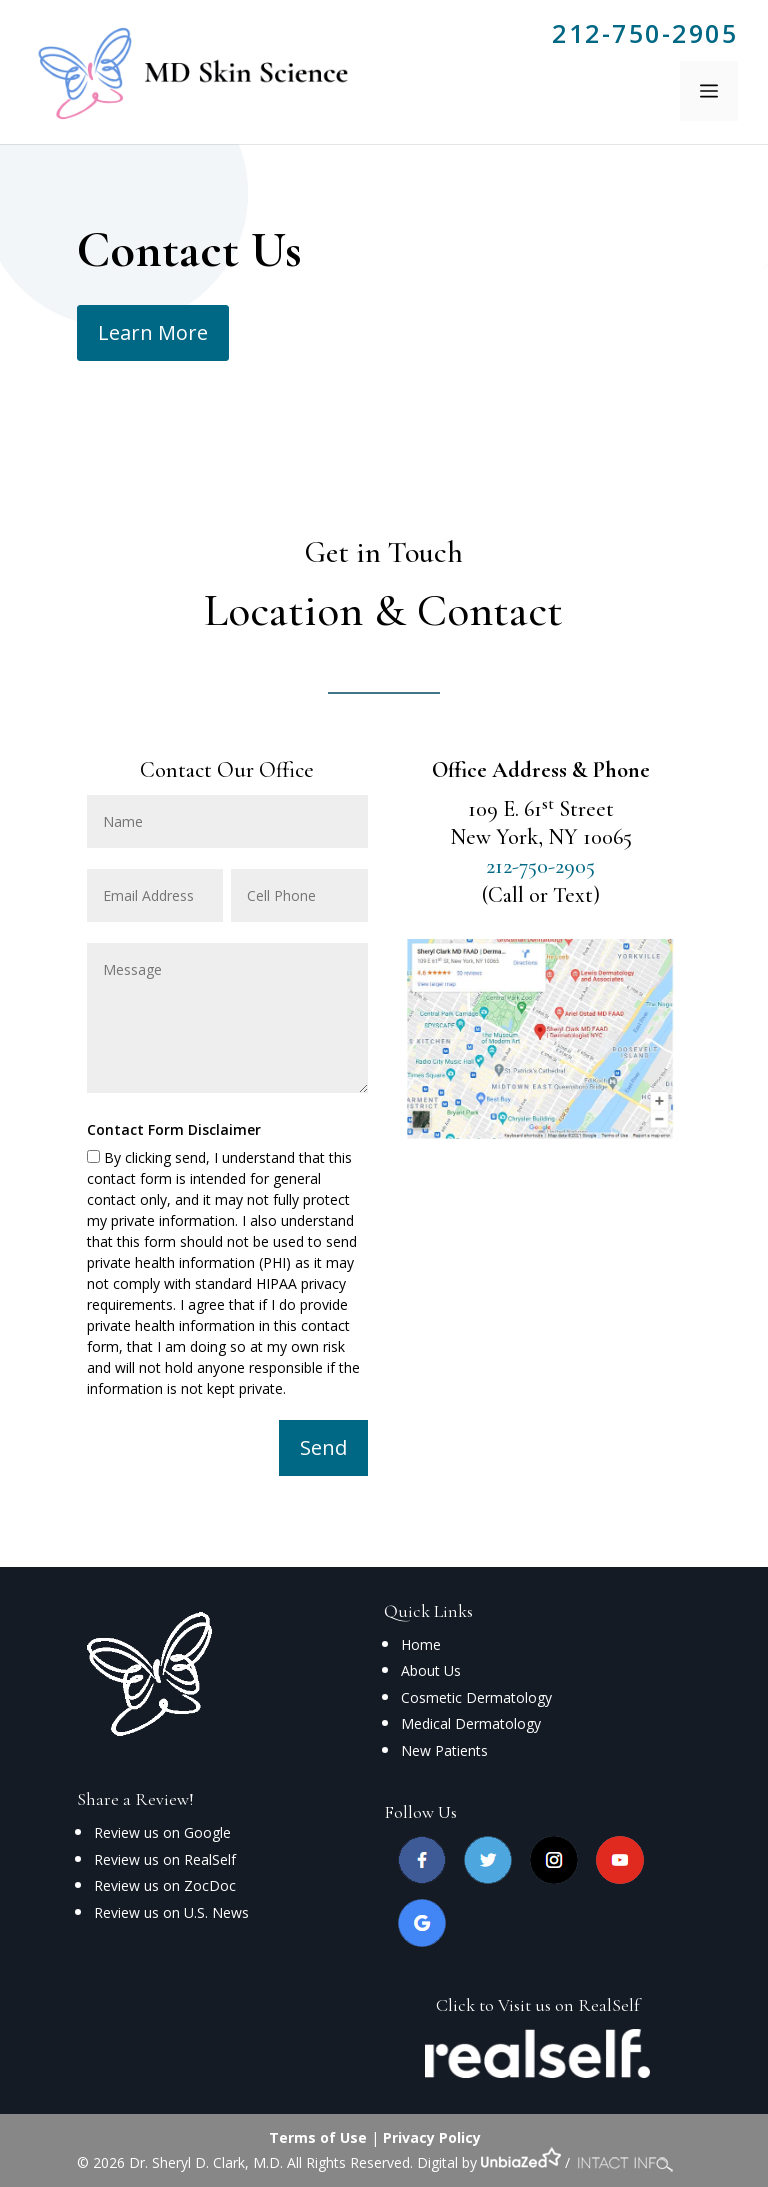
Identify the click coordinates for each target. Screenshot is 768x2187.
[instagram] (554, 1878)
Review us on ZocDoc (165, 1885)
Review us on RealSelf (165, 1859)
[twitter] (488, 1878)
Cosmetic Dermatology (476, 1697)
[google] (422, 1941)
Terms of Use (318, 2137)
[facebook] (422, 1878)
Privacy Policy (432, 2137)
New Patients (444, 1750)
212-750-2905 (645, 33)
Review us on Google (162, 1832)
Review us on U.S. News (171, 1912)
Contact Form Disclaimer (174, 1129)
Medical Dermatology (471, 1723)
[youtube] (620, 1878)
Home (421, 1644)
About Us (431, 1670)
